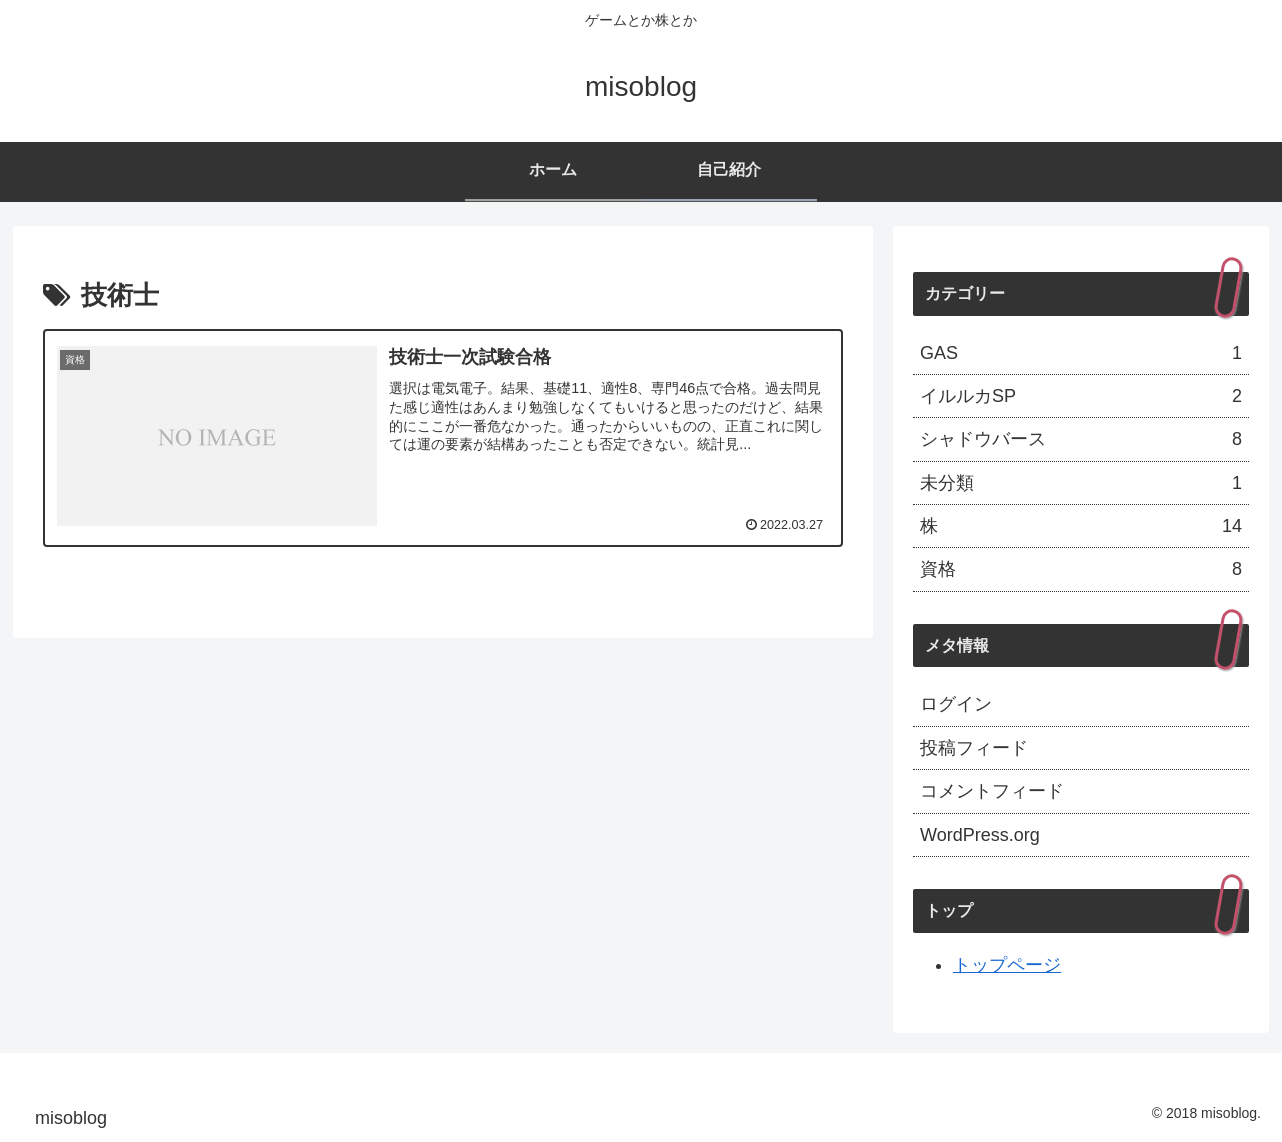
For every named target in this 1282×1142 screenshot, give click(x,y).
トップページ (1007, 965)
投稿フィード (974, 748)
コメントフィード (992, 791)
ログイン (956, 704)
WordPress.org (980, 835)
